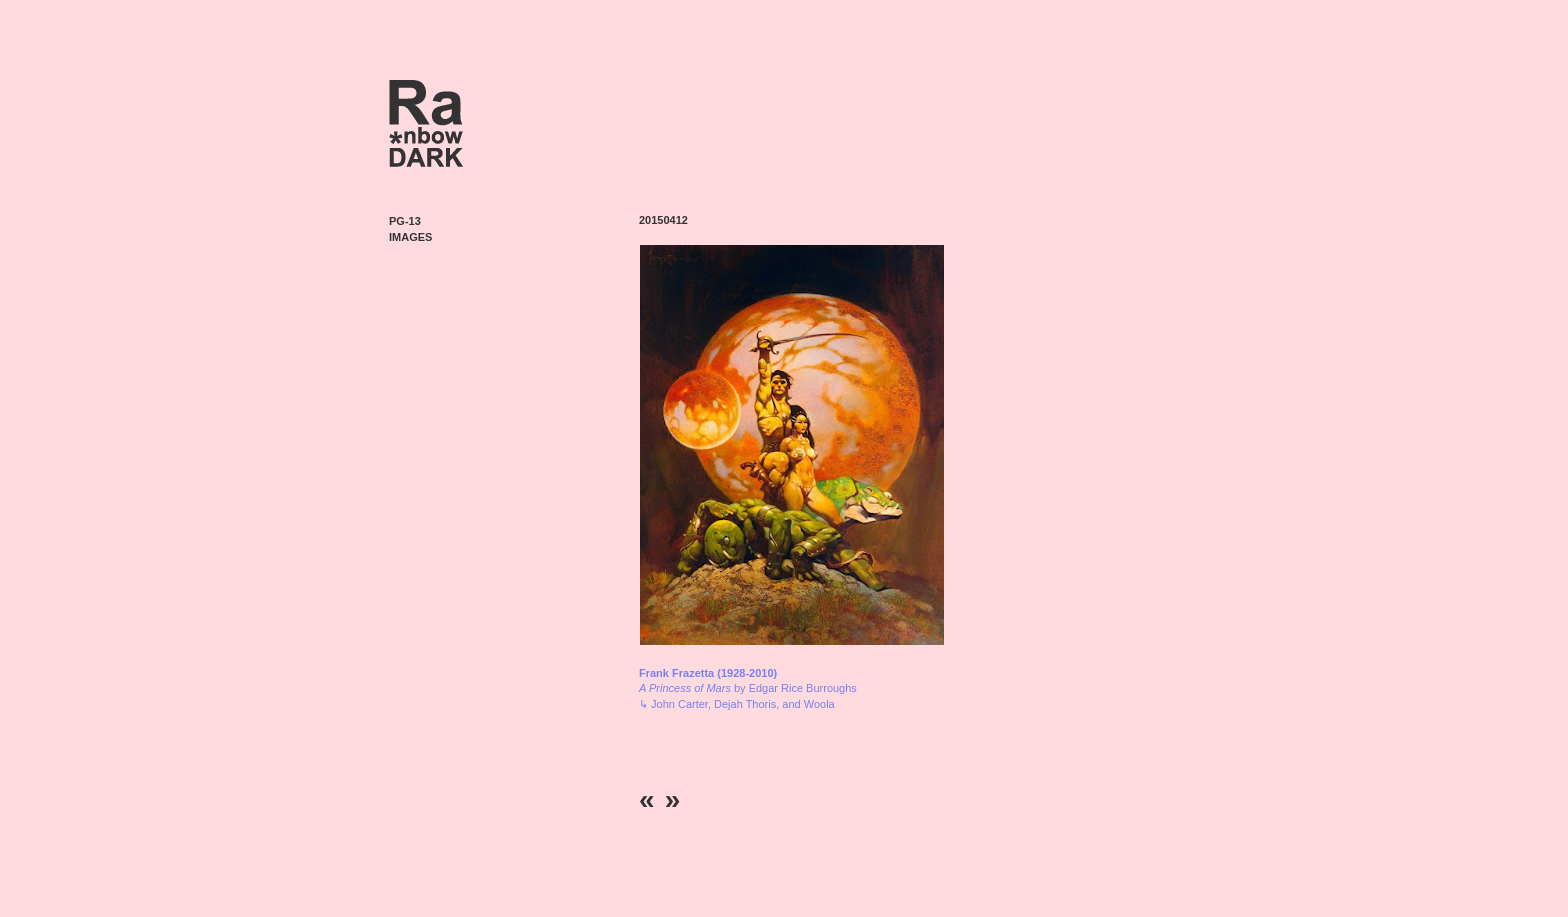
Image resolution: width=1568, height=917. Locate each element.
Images (410, 237)
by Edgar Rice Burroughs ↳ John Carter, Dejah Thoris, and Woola (748, 688)
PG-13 (405, 221)
